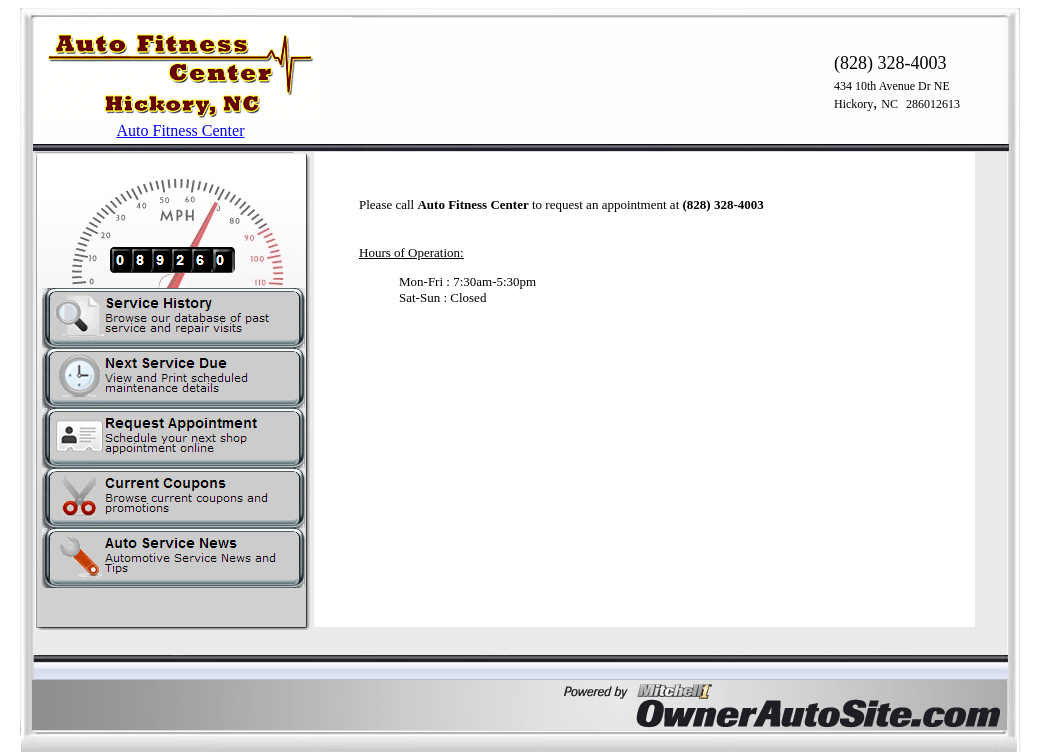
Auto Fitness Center (181, 130)
